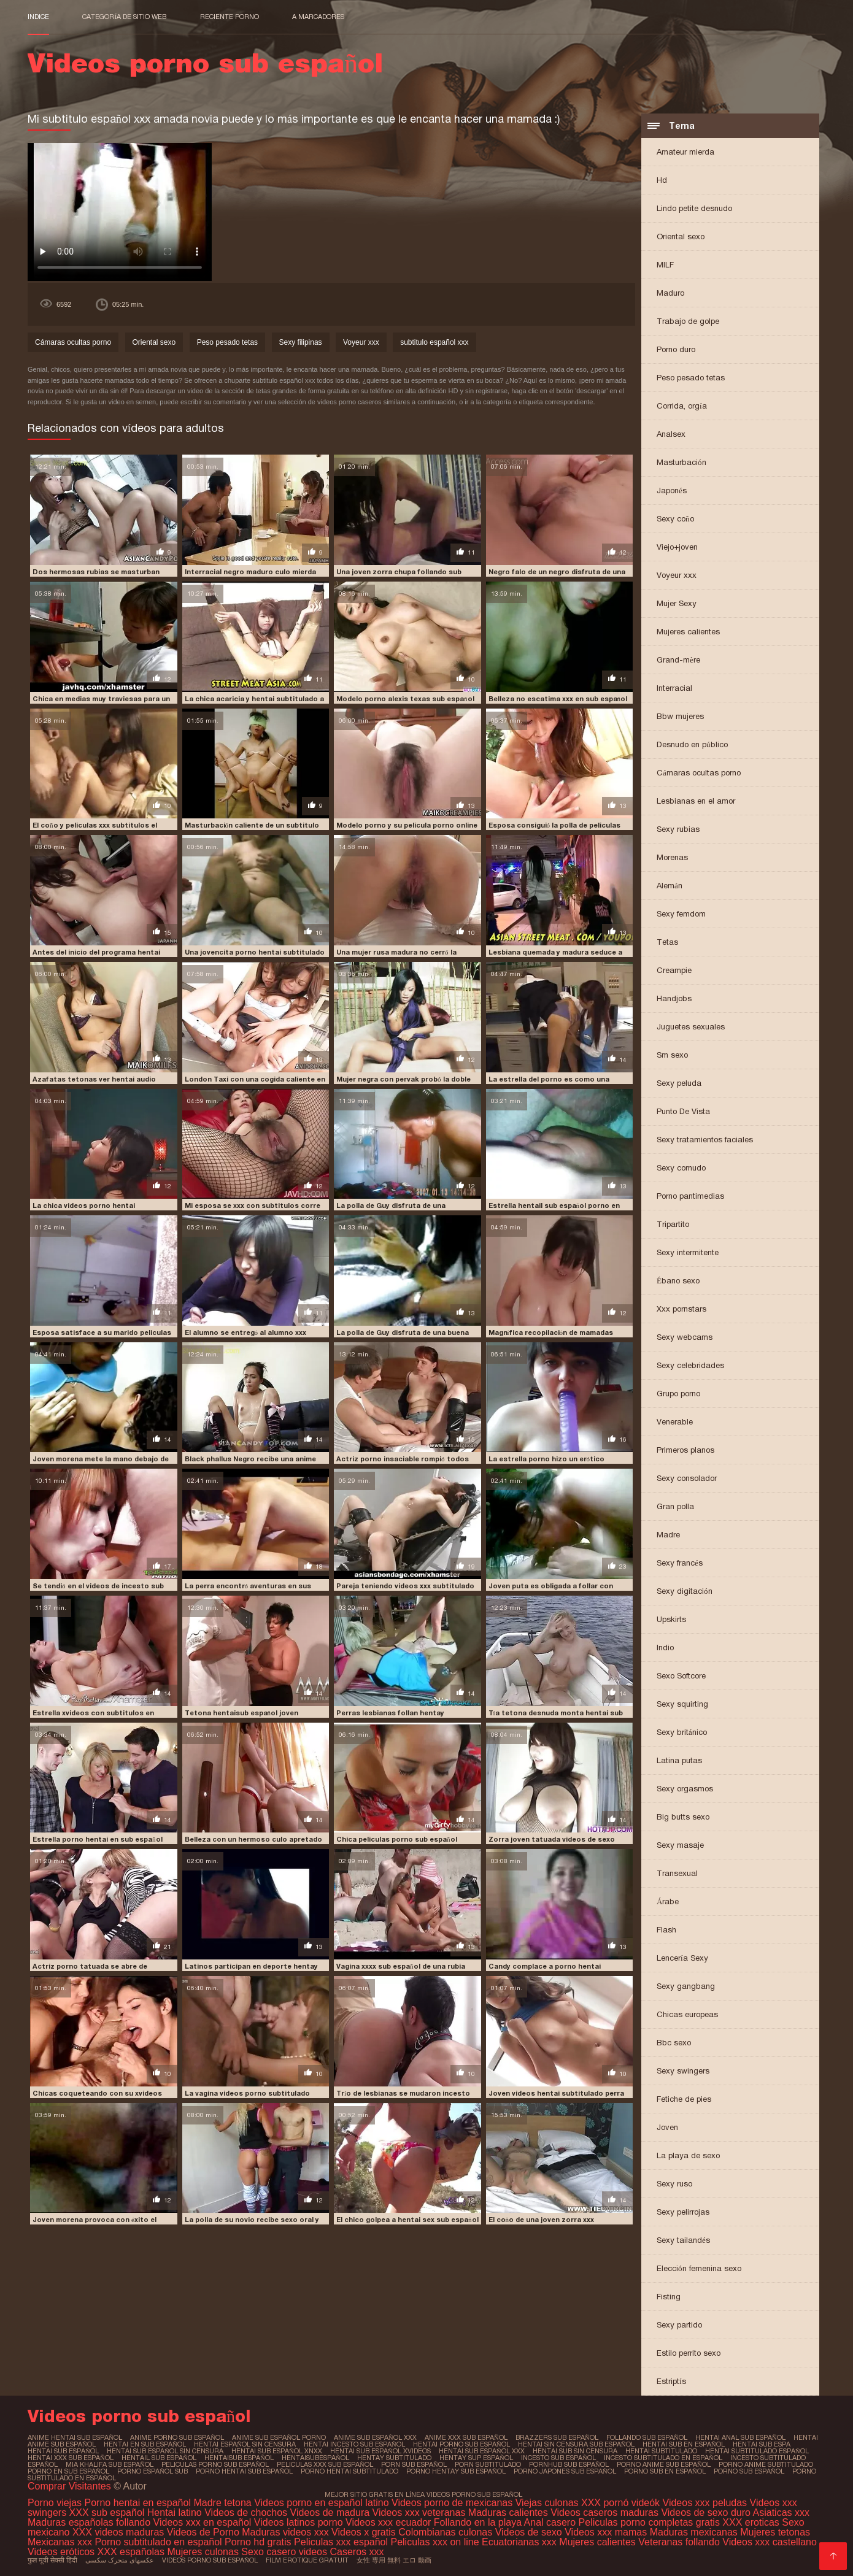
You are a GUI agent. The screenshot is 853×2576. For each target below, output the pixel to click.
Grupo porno (678, 1393)
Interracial (674, 688)
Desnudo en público (692, 744)
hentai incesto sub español (354, 2444)
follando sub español (646, 2437)
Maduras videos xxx (285, 2532)
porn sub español (414, 2464)
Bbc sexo (674, 2042)
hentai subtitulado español (757, 2451)
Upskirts (671, 1619)
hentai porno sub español (461, 2444)
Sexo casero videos (284, 2552)
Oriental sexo (680, 236)
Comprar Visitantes (71, 2486)
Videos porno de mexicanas (452, 2502)
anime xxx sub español (466, 2437)
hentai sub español (63, 2451)
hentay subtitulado (394, 2457)
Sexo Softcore (681, 1675)
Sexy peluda (679, 1083)
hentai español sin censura (245, 2444)
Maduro (670, 293)
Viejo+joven (677, 547)
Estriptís (671, 2381)
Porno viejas (55, 2502)
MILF (665, 264)
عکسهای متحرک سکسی (119, 2560)
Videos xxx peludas (705, 2502)
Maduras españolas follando (89, 2522)
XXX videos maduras (119, 2532)
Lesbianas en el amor (696, 800)
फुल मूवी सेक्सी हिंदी (52, 2560)
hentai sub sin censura (575, 2451)
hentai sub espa (761, 2444)
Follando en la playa (478, 2522)
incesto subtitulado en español (663, 2457)
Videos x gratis (364, 2532)
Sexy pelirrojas (683, 2212)
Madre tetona (222, 2502)
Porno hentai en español (138, 2502)
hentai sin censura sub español (576, 2444)
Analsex (671, 434)
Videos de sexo (528, 2532)
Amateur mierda (685, 151)
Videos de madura (330, 2512)
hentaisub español (239, 2457)
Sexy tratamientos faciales (705, 1139)
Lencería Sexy (682, 1958)
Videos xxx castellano (769, 2542)
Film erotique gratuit (307, 2560)
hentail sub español (159, 2457)
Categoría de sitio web (124, 16)
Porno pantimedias (690, 1196)
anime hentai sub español (75, 2437)
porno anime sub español (664, 2464)
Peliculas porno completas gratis (649, 2522)
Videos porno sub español (210, 2560)
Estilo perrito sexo (688, 2353)
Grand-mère (678, 659)
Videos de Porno (203, 2532)
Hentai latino (174, 2512)
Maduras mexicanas (694, 2532)
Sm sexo (672, 1054)
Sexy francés (680, 1562)
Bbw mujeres (680, 716)
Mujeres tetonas (775, 2532)
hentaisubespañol (315, 2457)
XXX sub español (107, 2512)
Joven (667, 2127)
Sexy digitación (684, 1591)
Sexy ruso (674, 2183)
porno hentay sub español (456, 2471)
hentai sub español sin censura (165, 2451)
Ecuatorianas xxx (519, 2542)
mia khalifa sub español (109, 2464)
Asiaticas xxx (781, 2512)
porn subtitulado (488, 2464)
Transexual (677, 1873)
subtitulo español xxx (434, 342)
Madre (668, 1534)
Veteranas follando (679, 2542)
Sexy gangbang (686, 1986)
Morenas (672, 857)
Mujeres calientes (688, 631)
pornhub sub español (569, 2464)
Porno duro (676, 349)
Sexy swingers (683, 2070)
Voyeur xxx (677, 575)
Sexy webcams (684, 1337)
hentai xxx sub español (71, 2457)
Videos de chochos (247, 2512)
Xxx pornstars (681, 1308)
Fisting (669, 2296)
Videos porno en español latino (323, 2502)
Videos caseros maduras (604, 2512)
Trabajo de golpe (688, 321)
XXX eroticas (750, 2522)
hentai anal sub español (740, 2437)
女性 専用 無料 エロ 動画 (394, 2560)
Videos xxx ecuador (389, 2522)
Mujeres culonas (203, 2552)
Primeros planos (685, 1450)
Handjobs (674, 998)
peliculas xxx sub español (325, 2464)
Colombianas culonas (445, 2532)
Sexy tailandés (683, 2240)
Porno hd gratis (258, 2542)
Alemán (669, 885)
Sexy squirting (682, 1704)
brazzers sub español (556, 2437)
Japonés (672, 490)
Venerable (675, 1421)
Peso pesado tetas (691, 377)
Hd (662, 180)
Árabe (668, 1901)
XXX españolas (131, 2552)
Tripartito (673, 1224)
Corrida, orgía (682, 405)
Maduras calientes (508, 2512)
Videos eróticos (63, 2552)
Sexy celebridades (690, 1365)
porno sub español (749, 2471)
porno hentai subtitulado (349, 2471)
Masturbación (681, 462)
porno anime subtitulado (766, 2464)
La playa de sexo (688, 2155)
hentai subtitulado (661, 2451)
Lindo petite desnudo (694, 208)
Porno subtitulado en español (158, 2542)
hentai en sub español (145, 2444)
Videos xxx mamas (606, 2532)
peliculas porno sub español (215, 2464)
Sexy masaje (680, 1845)
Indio (665, 1647)
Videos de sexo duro (706, 2512)
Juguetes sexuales (691, 1026)
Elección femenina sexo (699, 2268)
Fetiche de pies (684, 2099)
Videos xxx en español (202, 2522)
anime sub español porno (279, 2437)
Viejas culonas (547, 2502)
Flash (666, 1929)
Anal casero (550, 2522)
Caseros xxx (357, 2552)
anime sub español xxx (375, 2437)
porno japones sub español (565, 2471)
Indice (38, 16)
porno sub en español (665, 2471)
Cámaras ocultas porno (699, 772)
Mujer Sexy (677, 603)
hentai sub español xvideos (380, 2451)
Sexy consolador (687, 1478)
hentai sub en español (684, 2444)
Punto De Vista (683, 1111)
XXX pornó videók (622, 2502)
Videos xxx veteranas (419, 2512)
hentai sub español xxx (482, 2451)
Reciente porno (229, 16)
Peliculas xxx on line (434, 2542)
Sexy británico (682, 1732)
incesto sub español (558, 2457)
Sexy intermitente (688, 1252)
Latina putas (679, 1760)
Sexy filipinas (300, 342)
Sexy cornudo (681, 1167)
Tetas (667, 942)
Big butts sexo (683, 1816)
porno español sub (152, 2471)
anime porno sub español (177, 2437)
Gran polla (675, 1506)
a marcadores (318, 16)
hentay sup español (476, 2457)
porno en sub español (68, 2471)
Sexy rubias (678, 829)
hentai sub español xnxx (276, 2451)
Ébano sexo (678, 1280)
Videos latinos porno (298, 2522)
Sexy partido (679, 2324)
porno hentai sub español (244, 2471)
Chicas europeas (687, 2014)
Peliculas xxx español (341, 2542)
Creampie (674, 970)
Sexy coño (675, 518)
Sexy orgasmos (685, 1788)
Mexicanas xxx (60, 2542)
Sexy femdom (681, 913)
